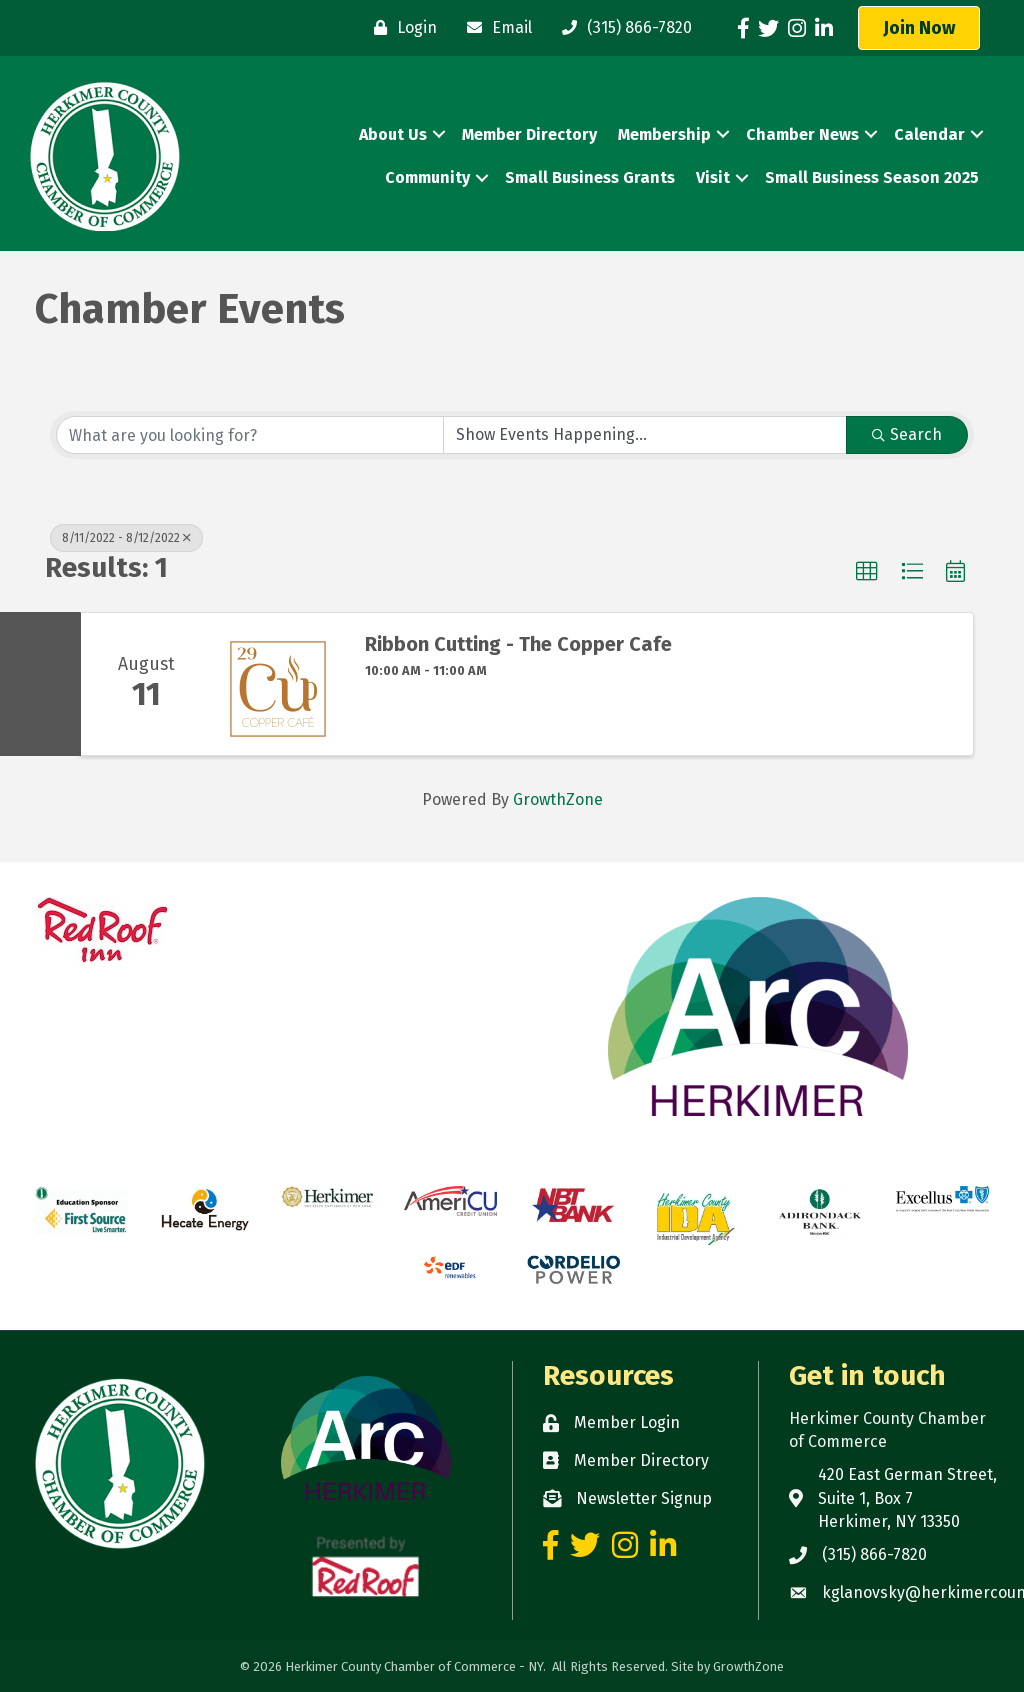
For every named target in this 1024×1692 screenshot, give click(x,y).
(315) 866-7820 (874, 1554)
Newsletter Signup (644, 1498)
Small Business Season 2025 (872, 177)
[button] (919, 28)
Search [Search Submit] (907, 434)
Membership (664, 134)
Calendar (929, 134)
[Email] (494, 28)
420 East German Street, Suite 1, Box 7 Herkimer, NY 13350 (907, 1497)
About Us (393, 134)
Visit (713, 177)
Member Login (627, 1422)
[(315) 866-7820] (622, 28)
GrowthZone (558, 799)
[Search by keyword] (250, 435)
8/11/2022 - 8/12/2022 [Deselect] (126, 538)
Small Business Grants (590, 177)
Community (427, 177)
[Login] (400, 28)
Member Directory (529, 134)
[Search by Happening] (645, 435)
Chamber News (802, 134)
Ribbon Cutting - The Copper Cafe (518, 644)
